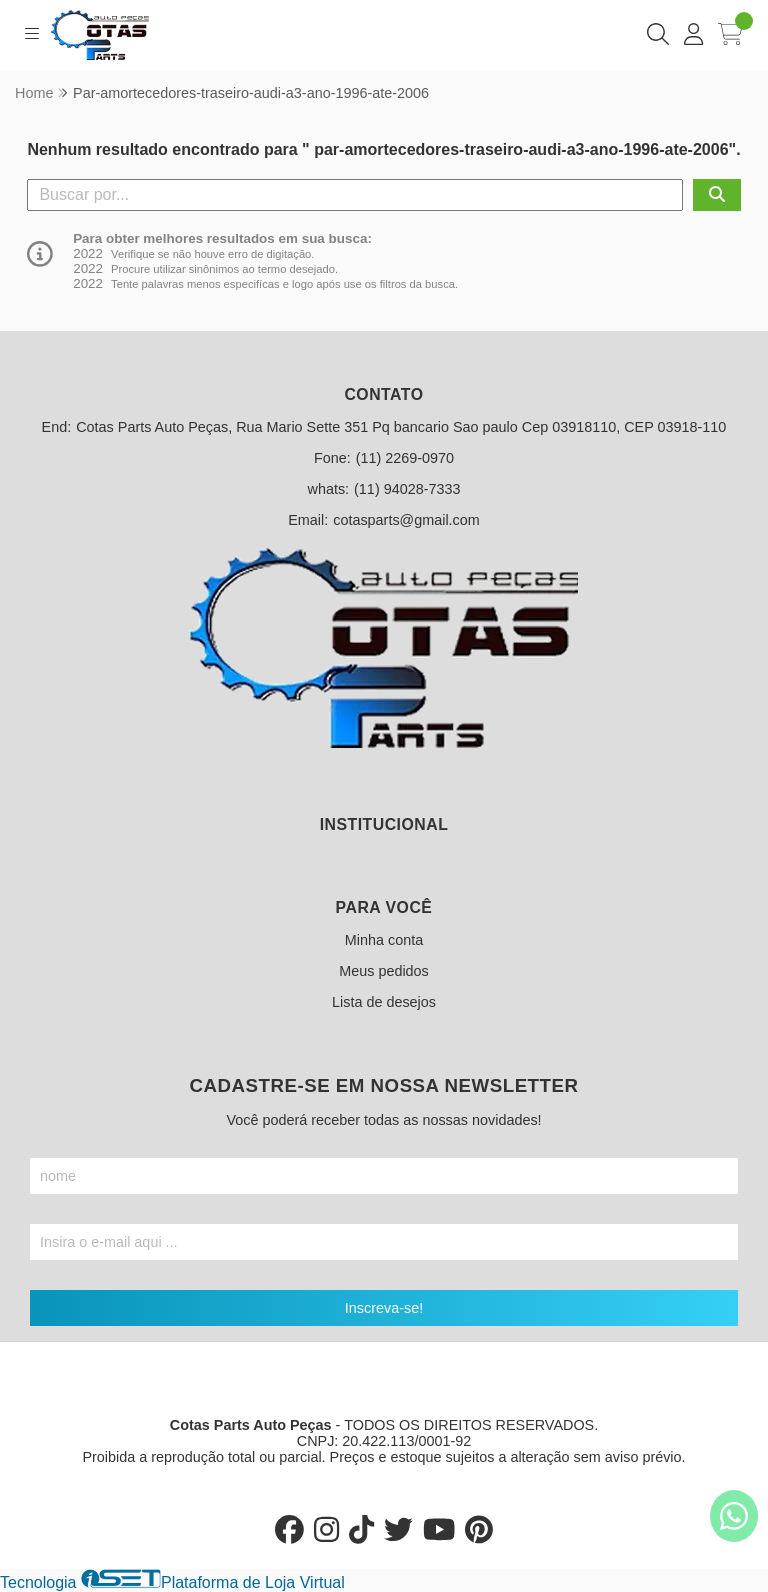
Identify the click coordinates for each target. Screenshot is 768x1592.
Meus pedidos (384, 971)
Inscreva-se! (384, 1308)
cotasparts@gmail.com (406, 520)
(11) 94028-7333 (407, 489)
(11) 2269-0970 (405, 458)
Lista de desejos (384, 1002)
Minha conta (384, 940)
